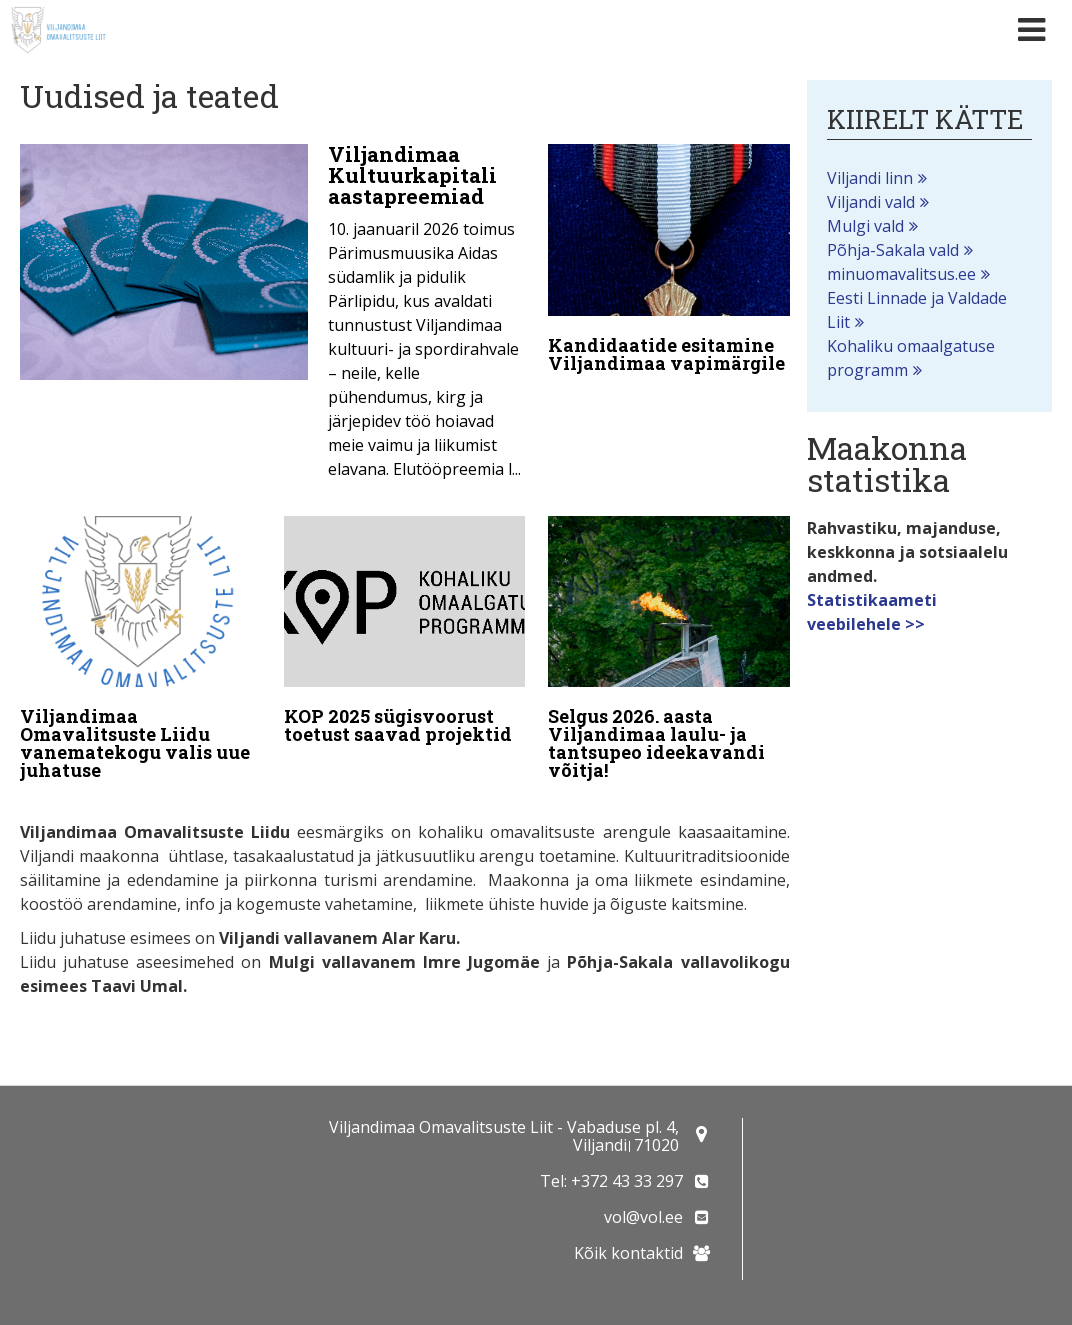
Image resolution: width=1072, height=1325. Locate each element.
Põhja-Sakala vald (893, 250)
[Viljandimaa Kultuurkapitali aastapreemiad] (272, 317)
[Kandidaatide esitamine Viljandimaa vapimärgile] (668, 263)
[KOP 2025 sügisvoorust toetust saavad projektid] (404, 634)
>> (915, 624)
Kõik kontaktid (628, 1253)
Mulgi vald (865, 226)
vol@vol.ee (643, 1217)
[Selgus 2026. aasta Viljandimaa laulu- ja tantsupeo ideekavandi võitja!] (668, 652)
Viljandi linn (870, 178)
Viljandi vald (871, 202)
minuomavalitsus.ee (901, 274)
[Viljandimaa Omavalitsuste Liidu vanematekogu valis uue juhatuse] (140, 652)
